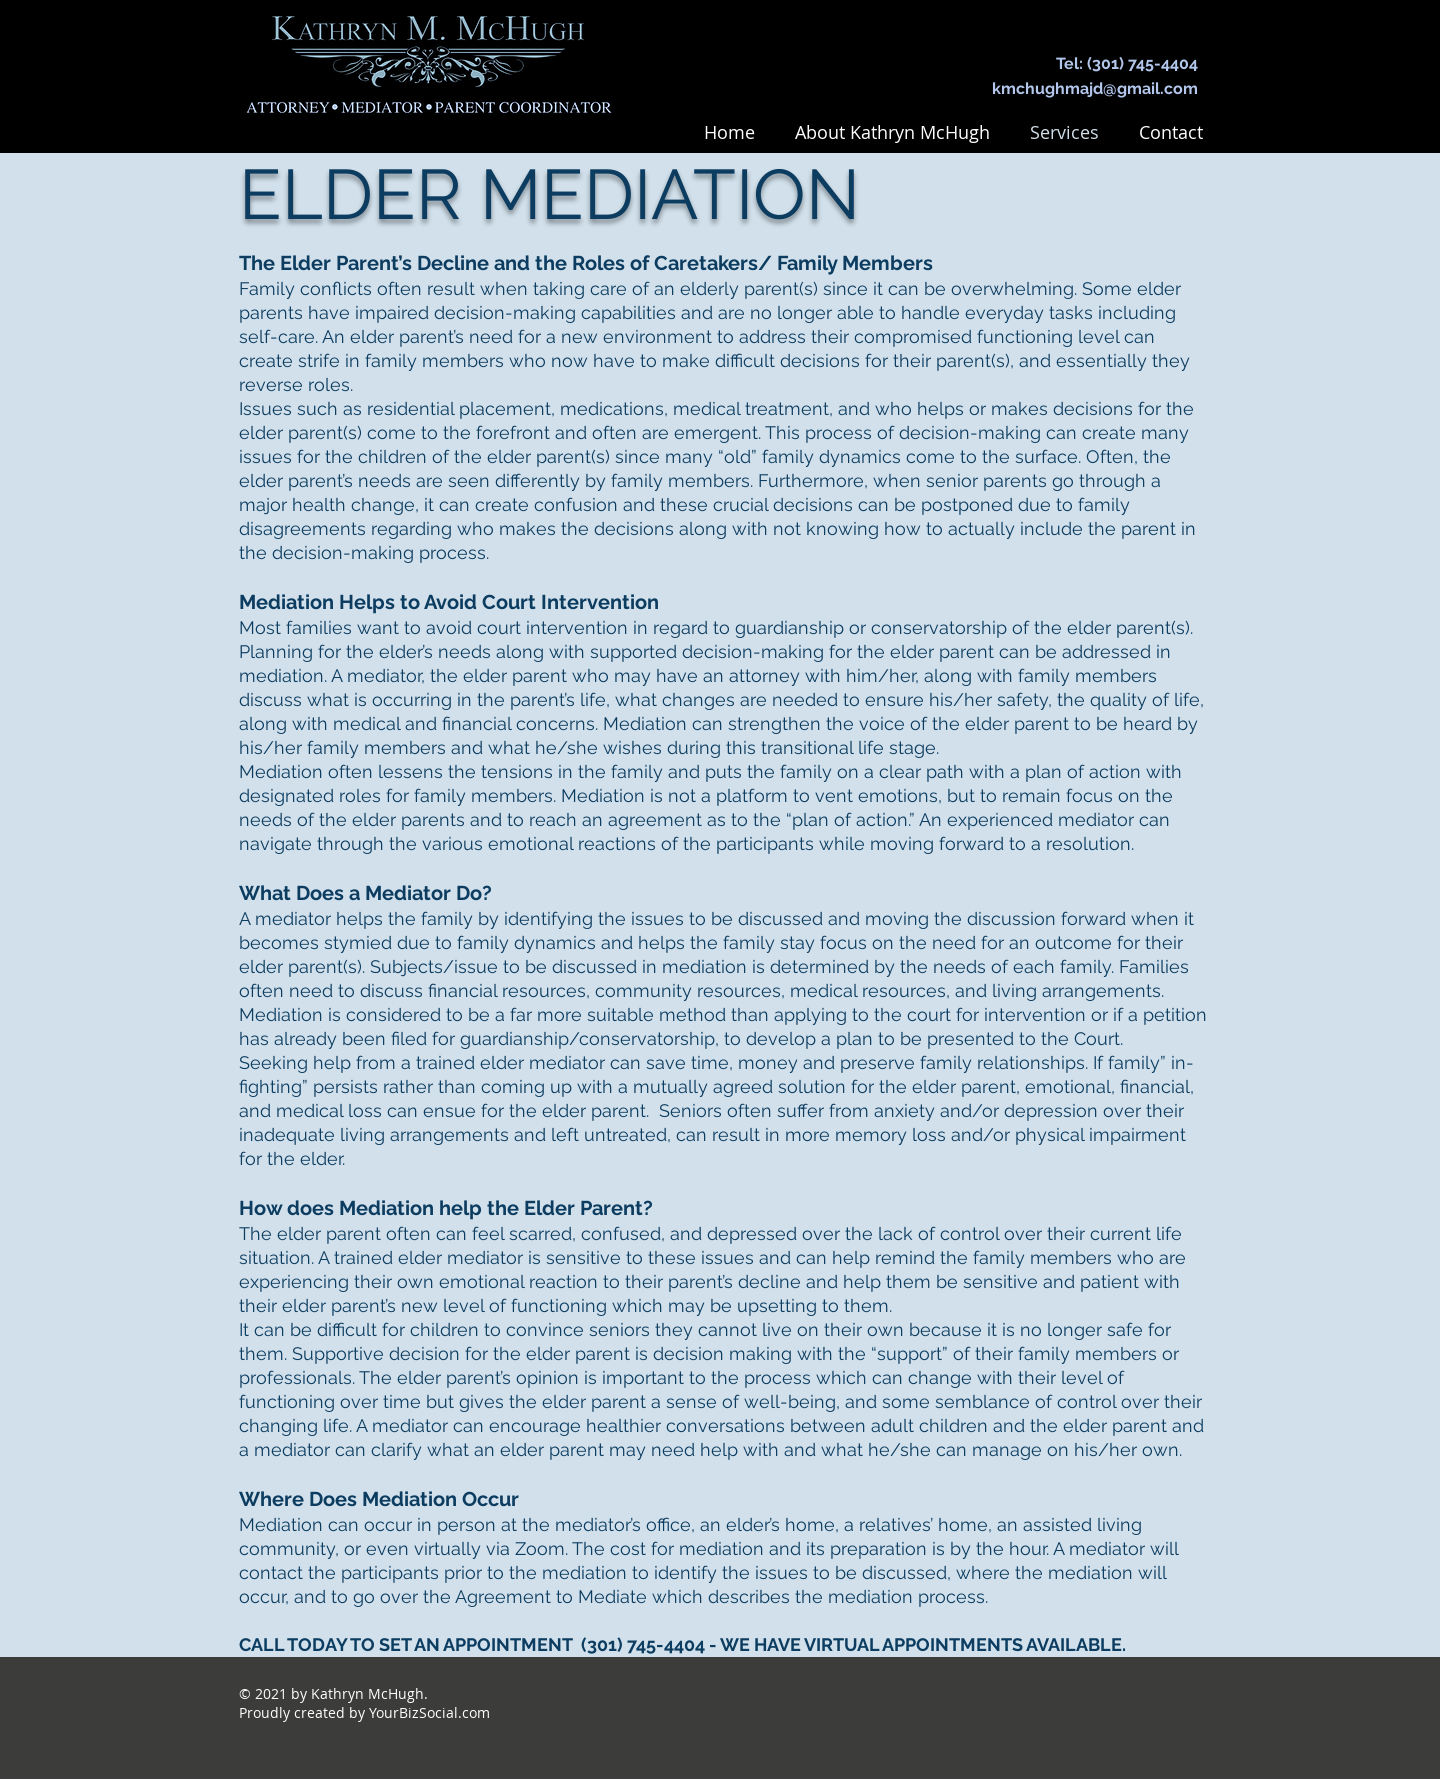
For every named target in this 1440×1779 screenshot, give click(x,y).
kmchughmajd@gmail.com (1095, 88)
